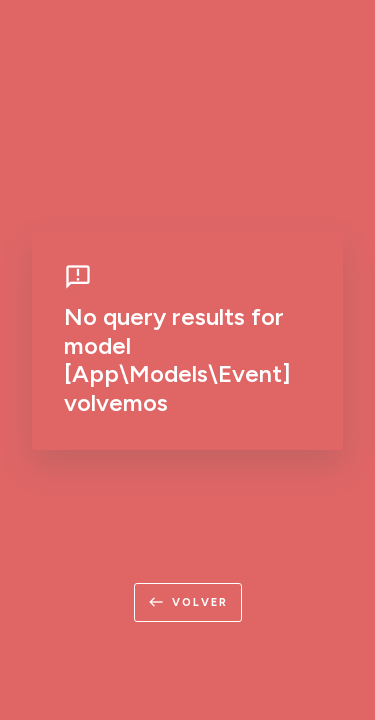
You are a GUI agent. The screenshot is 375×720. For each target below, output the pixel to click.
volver (188, 602)
